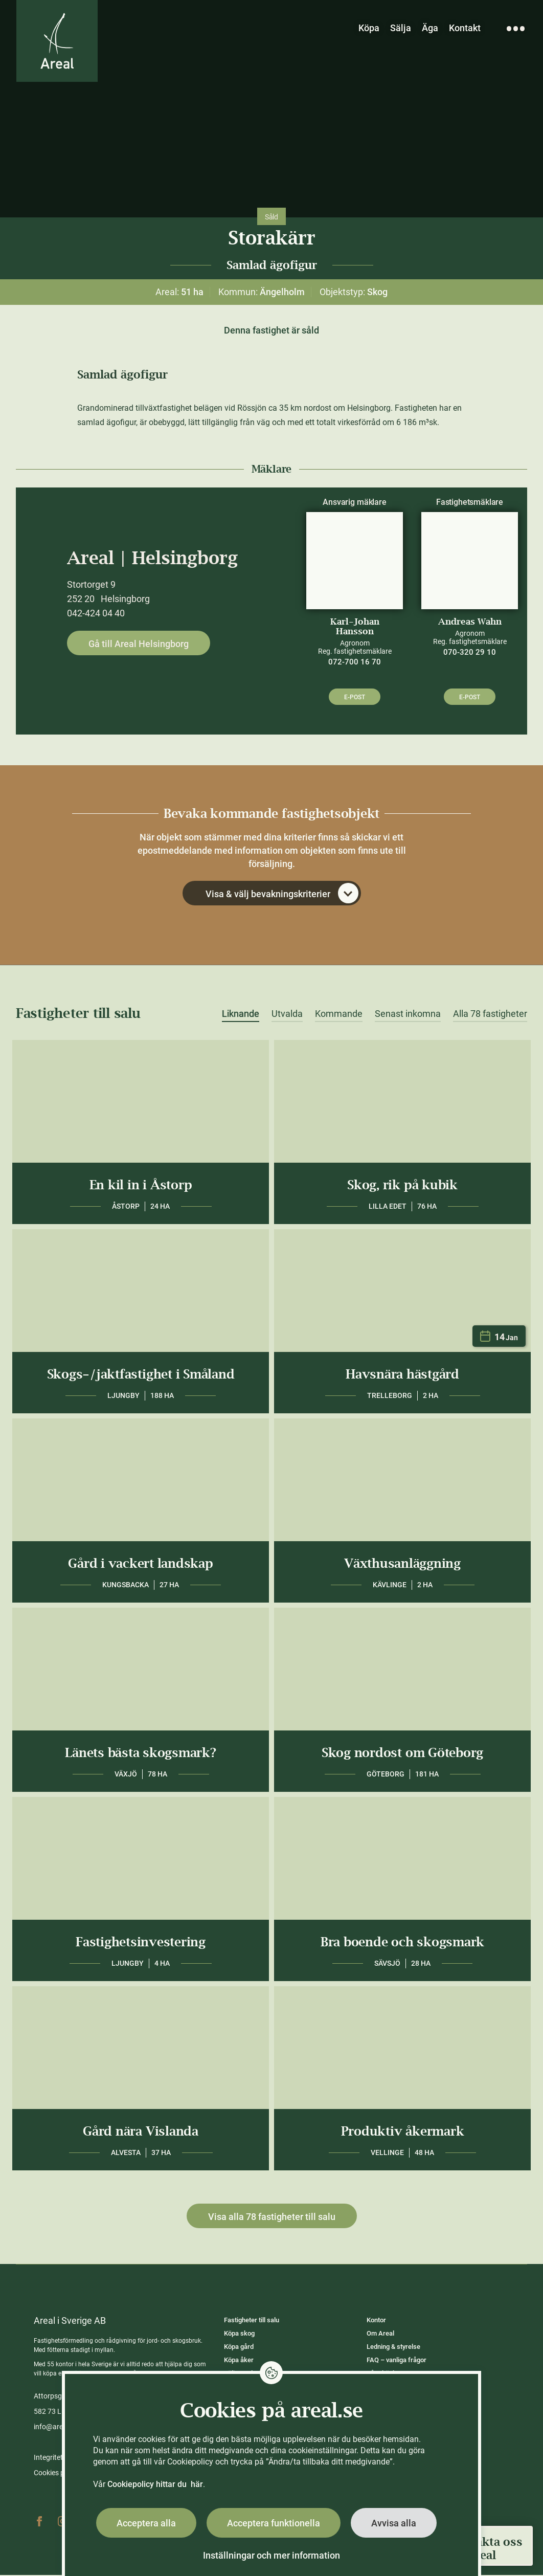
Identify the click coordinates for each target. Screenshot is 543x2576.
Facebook (39, 2522)
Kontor (376, 2321)
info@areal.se (56, 2428)
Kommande (339, 1015)
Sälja (400, 28)
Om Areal (380, 2334)
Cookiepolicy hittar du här (155, 2484)
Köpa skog (239, 2334)
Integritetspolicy (59, 2458)
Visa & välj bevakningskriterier (282, 894)
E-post (354, 697)
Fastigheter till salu (251, 2321)
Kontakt (465, 28)
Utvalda (287, 1015)
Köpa (368, 28)
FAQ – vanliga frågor (396, 2361)
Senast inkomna (408, 1015)
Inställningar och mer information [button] (271, 2555)
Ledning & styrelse (393, 2347)
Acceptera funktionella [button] (273, 2523)
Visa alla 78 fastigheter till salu (271, 2217)
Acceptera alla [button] (146, 2523)
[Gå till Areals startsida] (58, 42)
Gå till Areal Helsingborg (138, 643)
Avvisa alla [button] (393, 2523)
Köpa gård (239, 2347)
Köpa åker (239, 2361)
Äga (430, 28)
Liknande (240, 1015)
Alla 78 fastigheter (490, 1015)
